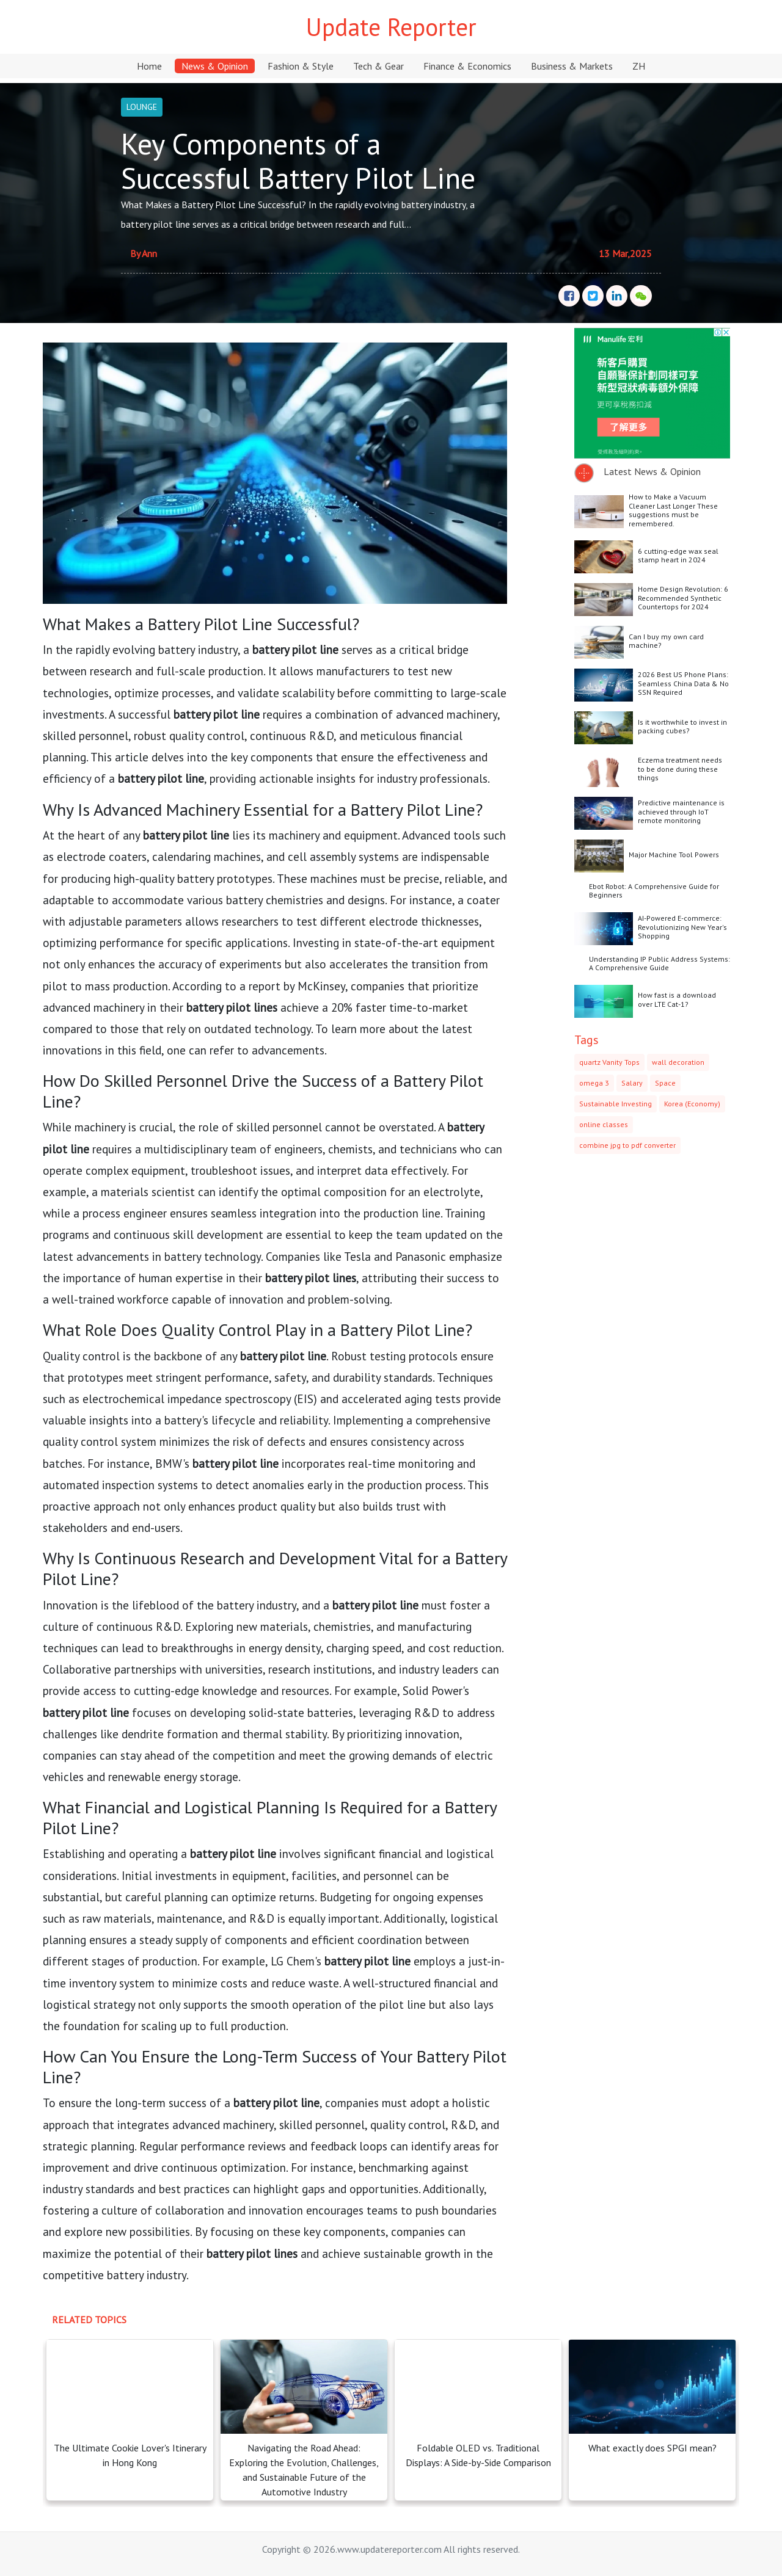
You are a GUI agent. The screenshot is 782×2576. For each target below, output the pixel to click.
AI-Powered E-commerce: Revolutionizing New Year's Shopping (682, 926)
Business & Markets (572, 66)
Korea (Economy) (692, 1103)
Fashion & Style (301, 66)
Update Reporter (391, 27)
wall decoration (678, 1062)
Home (149, 66)
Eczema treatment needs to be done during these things (680, 768)
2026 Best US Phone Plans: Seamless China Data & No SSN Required (683, 683)
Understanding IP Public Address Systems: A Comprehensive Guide (659, 963)
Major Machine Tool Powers (674, 854)
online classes (603, 1124)
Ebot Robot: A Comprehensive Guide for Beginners (654, 890)
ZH (638, 66)
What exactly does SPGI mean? (652, 2448)
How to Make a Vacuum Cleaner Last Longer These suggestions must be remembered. (673, 510)
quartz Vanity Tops (609, 1062)
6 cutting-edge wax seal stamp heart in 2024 (678, 555)
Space (665, 1082)
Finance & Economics (467, 66)
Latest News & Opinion (652, 471)
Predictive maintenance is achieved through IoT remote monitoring (681, 811)
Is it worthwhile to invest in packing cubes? (682, 726)
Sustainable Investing (615, 1103)
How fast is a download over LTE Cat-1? (677, 999)
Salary (632, 1082)
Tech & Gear (378, 66)
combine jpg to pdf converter (627, 1145)
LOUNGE (141, 106)
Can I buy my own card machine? (666, 641)
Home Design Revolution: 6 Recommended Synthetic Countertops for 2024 (683, 597)
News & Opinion (214, 66)
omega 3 (594, 1082)
